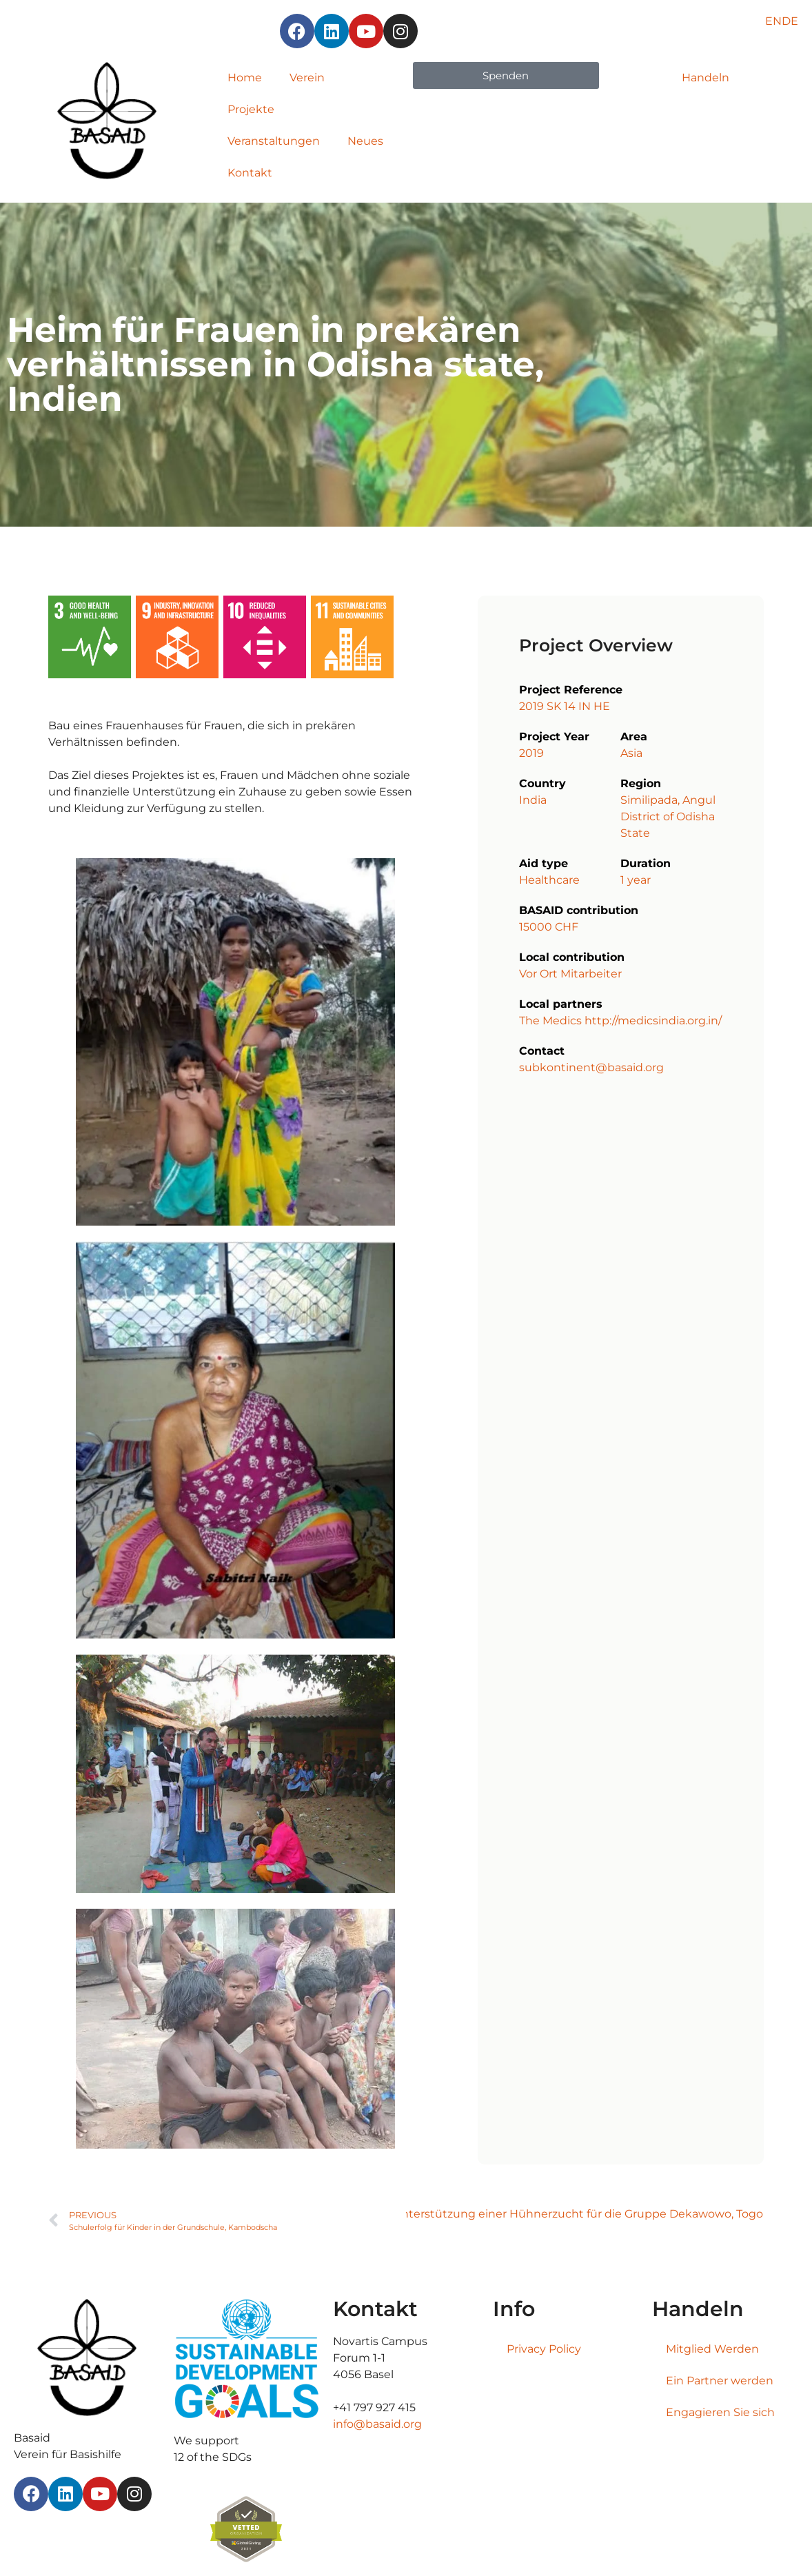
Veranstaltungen (273, 141)
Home (244, 77)
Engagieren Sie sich (720, 2412)
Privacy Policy (544, 2348)
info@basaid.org (377, 2424)
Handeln (705, 77)
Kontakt (249, 172)
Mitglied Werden (712, 2348)
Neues (365, 141)
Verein (307, 77)
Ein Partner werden (719, 2380)
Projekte (250, 109)
